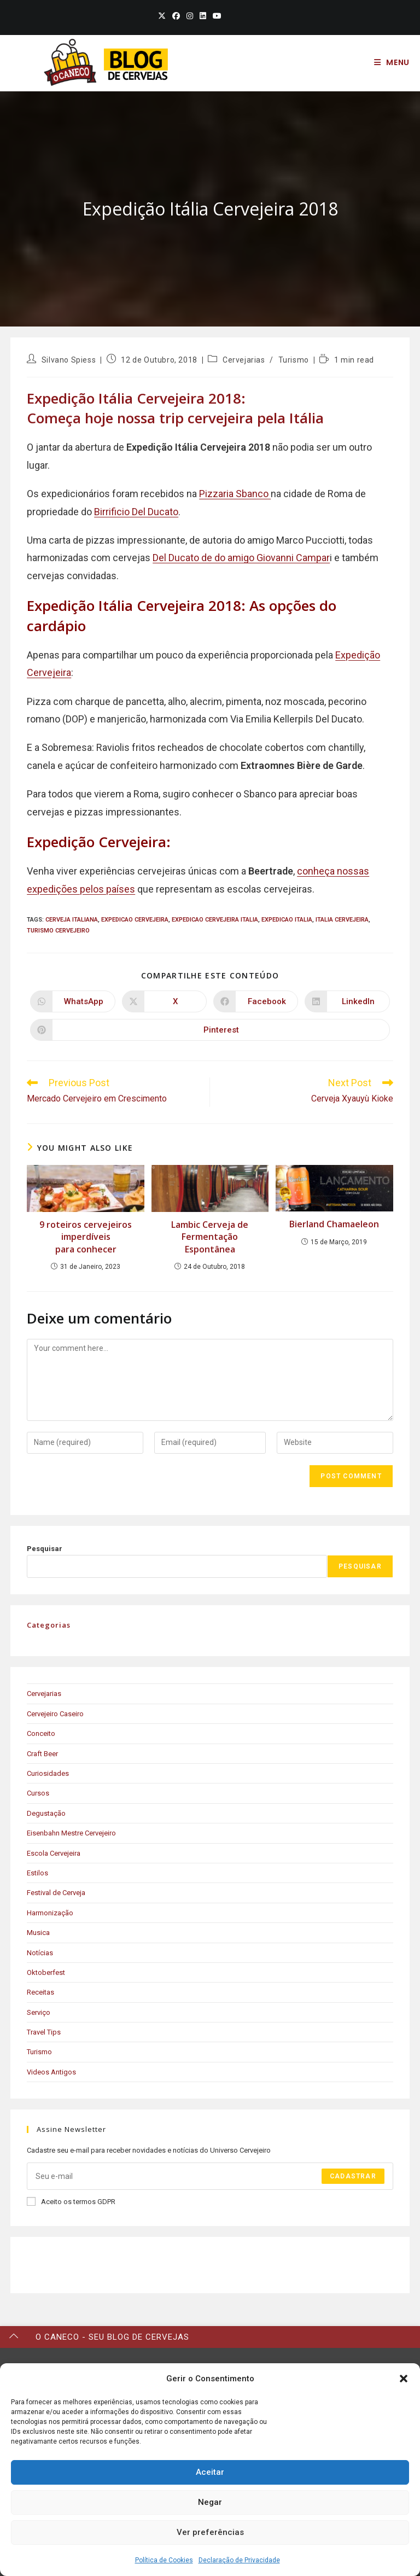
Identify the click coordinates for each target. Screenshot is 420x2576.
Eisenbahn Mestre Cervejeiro (71, 1833)
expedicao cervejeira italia (215, 919)
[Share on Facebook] (255, 1001)
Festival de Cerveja (56, 1893)
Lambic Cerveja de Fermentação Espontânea (209, 1237)
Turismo (293, 359)
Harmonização (50, 1913)
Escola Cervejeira (53, 1853)
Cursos (38, 1793)
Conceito (41, 1733)
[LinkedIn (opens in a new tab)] (202, 16)
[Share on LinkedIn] (347, 1001)
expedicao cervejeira (134, 919)
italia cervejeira (342, 919)
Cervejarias (244, 359)
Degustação (46, 1813)
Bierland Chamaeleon (334, 1224)
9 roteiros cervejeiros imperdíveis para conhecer (85, 1237)
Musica (38, 1932)
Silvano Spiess (69, 359)
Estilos (37, 1873)
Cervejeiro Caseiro (55, 1714)
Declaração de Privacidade (239, 2560)
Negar (210, 2502)
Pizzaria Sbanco (235, 493)
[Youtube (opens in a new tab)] (215, 16)
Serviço (38, 2012)
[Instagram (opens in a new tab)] (189, 16)
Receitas (40, 1992)
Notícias (40, 1953)
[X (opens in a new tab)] (162, 16)
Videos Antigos (51, 2072)
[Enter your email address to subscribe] (210, 2176)
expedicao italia (286, 919)
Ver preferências (210, 2532)
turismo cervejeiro (58, 930)
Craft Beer (42, 1754)
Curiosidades (48, 1773)
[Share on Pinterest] (210, 1030)
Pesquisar (44, 1549)
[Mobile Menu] (392, 62)
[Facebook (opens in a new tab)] (176, 16)
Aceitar (210, 2472)
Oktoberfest (46, 1972)
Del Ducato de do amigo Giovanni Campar (241, 557)
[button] (403, 2378)
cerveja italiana (71, 919)
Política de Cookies (164, 2560)
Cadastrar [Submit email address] (353, 2176)
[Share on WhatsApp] (72, 1001)
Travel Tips (44, 2032)
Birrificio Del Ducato (136, 511)
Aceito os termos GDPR (71, 2201)
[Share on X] (164, 1001)
